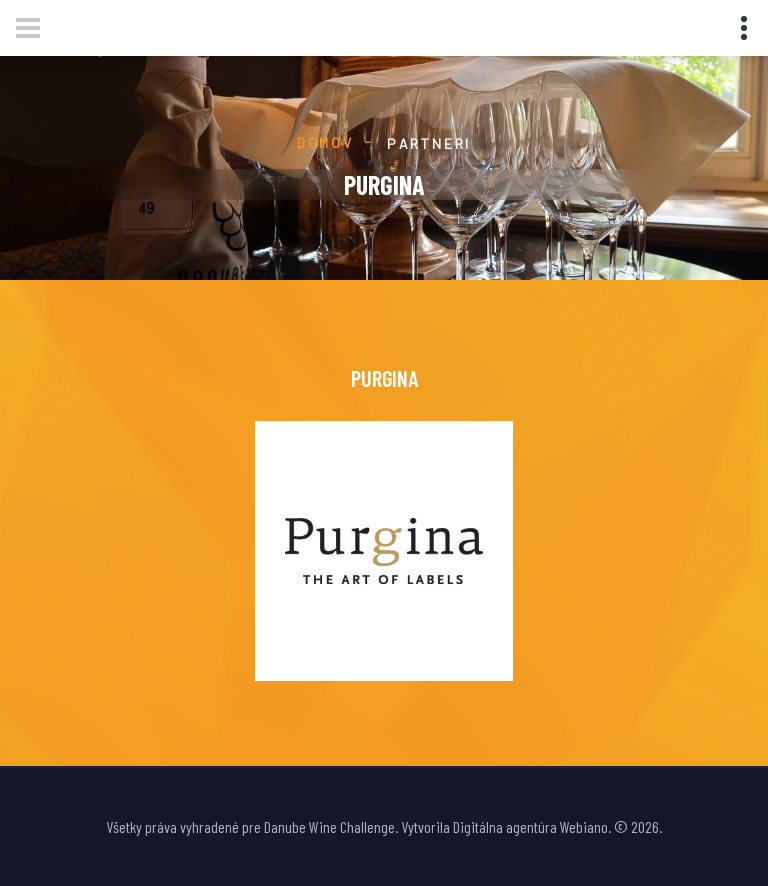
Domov (325, 142)
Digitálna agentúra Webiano (530, 826)
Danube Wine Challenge (329, 826)
